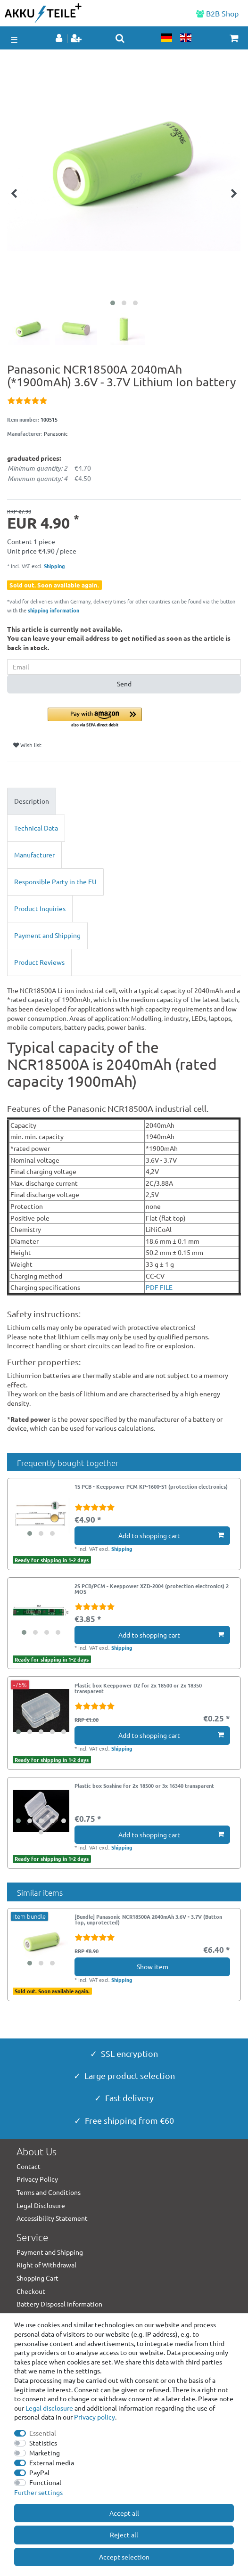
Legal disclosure (49, 2408)
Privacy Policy (37, 2179)
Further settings (38, 2492)
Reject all (124, 2534)
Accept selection (124, 2556)
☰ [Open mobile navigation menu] (14, 39)
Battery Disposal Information (59, 2303)
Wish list (27, 745)
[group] (41, 1512)
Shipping (53, 566)
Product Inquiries (40, 908)
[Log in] (60, 38)
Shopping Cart (37, 2278)
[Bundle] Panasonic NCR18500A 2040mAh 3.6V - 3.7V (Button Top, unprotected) (148, 1920)
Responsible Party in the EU (55, 881)
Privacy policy (94, 2417)
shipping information (53, 610)
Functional (45, 2482)
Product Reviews (39, 962)
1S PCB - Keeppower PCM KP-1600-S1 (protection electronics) (151, 1487)
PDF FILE (159, 1287)
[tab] (124, 801)
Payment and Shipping (47, 935)
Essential (42, 2433)
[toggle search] (120, 38)
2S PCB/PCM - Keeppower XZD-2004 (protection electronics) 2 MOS (151, 1589)
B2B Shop (217, 13)
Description (31, 801)
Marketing (44, 2452)
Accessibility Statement (52, 2218)
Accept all (124, 2513)
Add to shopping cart (171, 1535)
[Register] (77, 38)
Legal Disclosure (41, 2205)
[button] (144, 718)
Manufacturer (34, 854)
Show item (152, 1966)
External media (51, 2462)
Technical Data (36, 827)
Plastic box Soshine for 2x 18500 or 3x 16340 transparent (144, 1786)
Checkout (31, 2291)
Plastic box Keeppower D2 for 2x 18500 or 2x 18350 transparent (138, 1688)
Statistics (43, 2442)
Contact (29, 2166)
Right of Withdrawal (46, 2264)
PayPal (39, 2472)
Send (124, 683)
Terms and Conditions (49, 2192)
